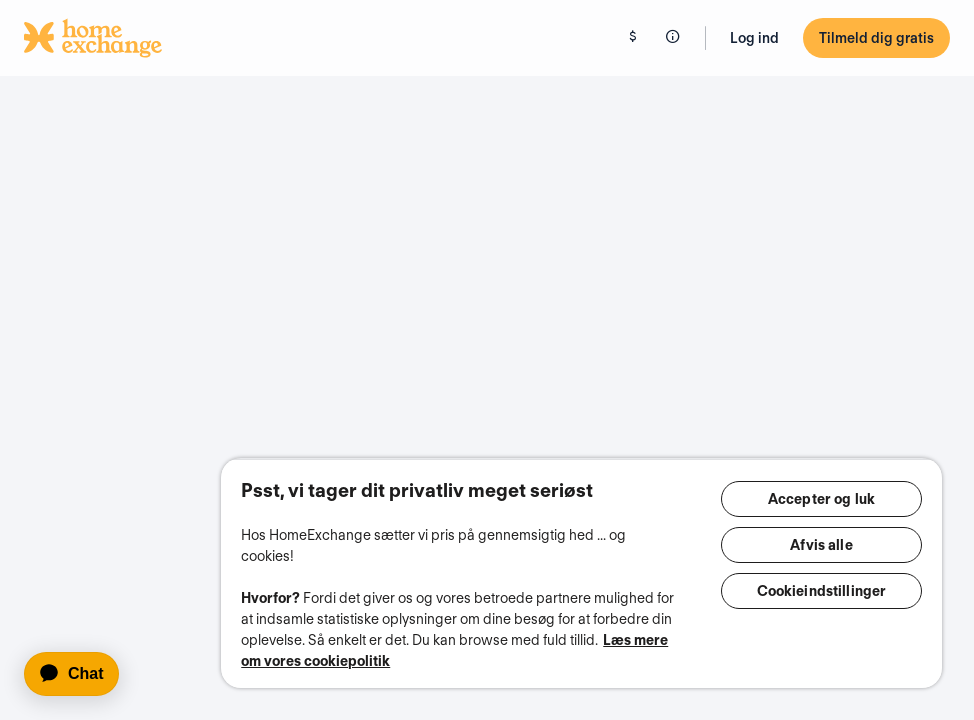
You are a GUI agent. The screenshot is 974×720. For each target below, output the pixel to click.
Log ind (754, 38)
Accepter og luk (821, 499)
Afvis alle (821, 545)
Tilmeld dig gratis (876, 38)
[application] (80, 674)
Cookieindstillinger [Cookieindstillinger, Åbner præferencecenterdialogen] (822, 591)
